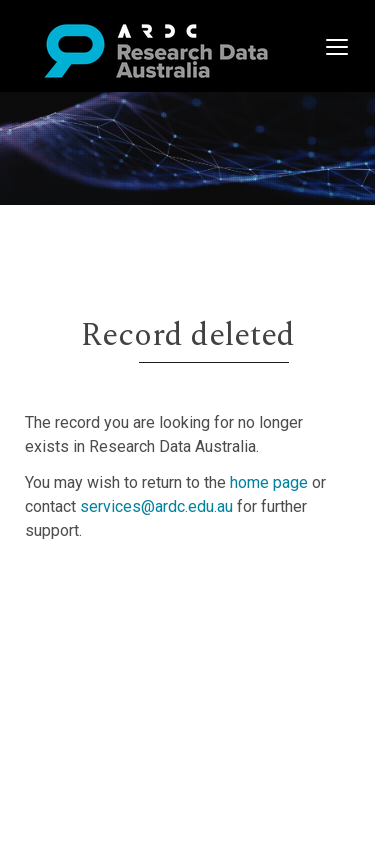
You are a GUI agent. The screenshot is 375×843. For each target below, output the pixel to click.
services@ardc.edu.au (156, 506)
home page (269, 482)
